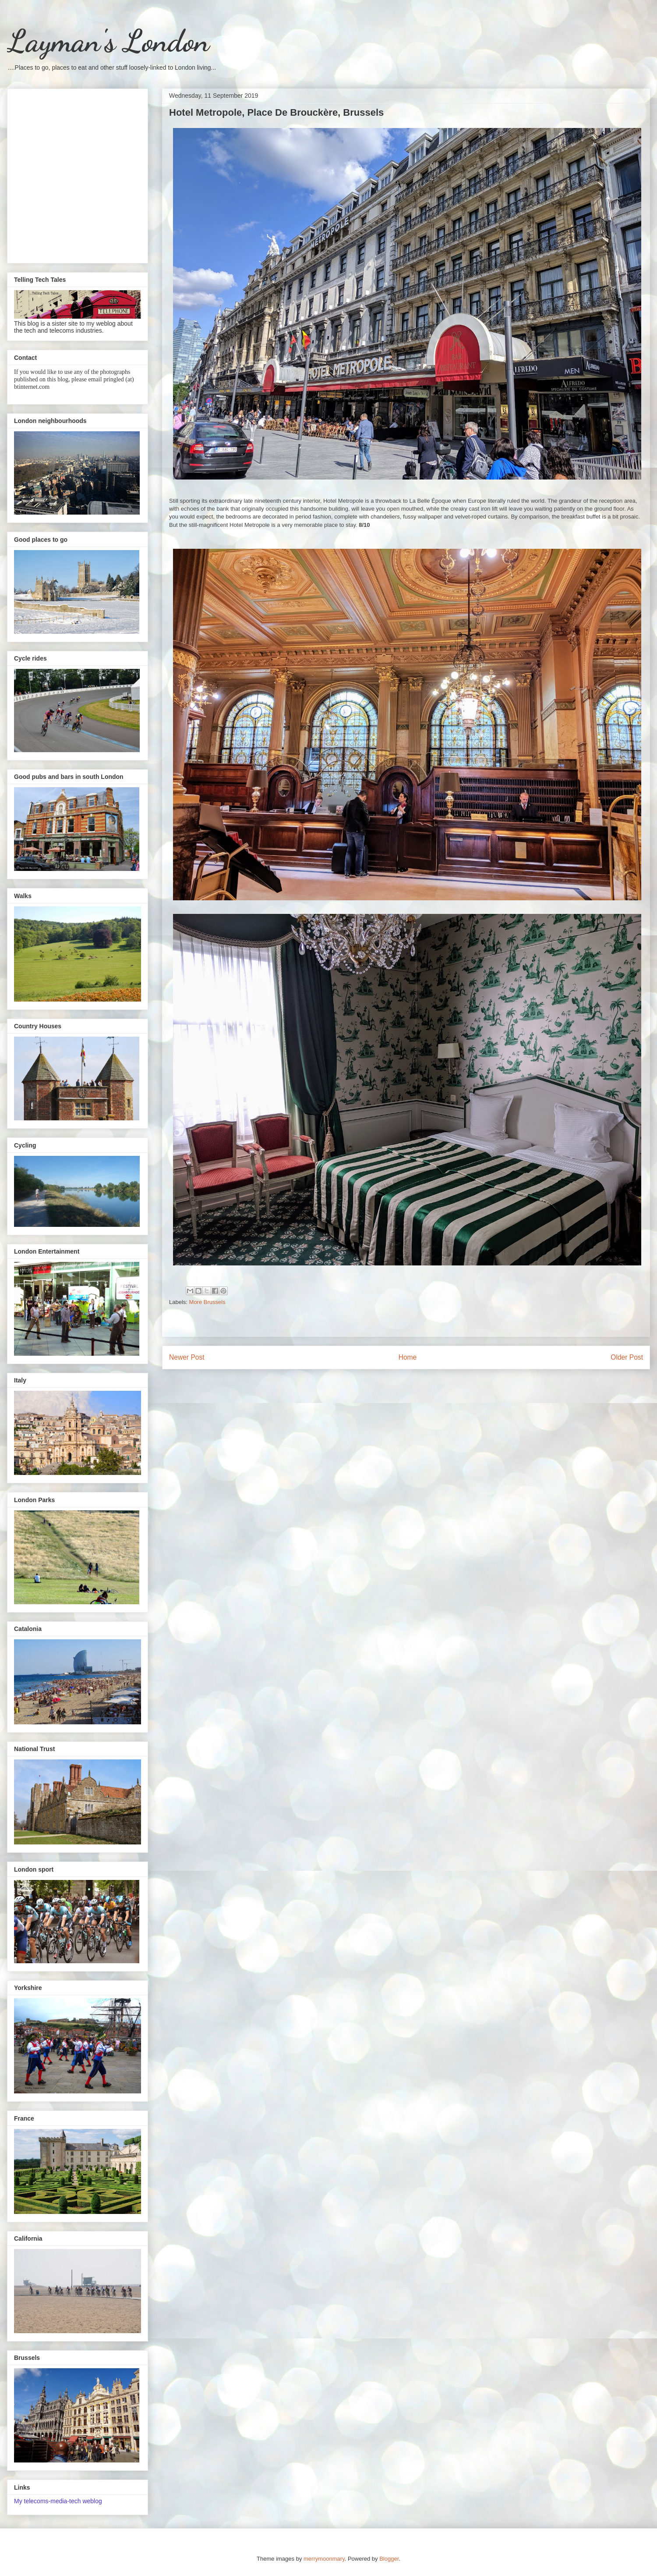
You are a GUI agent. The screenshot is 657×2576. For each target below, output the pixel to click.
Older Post (627, 1357)
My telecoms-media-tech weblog (58, 2501)
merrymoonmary (324, 2558)
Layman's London (108, 41)
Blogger (389, 2558)
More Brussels (207, 1302)
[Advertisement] (82, 174)
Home (408, 1357)
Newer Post (187, 1357)
